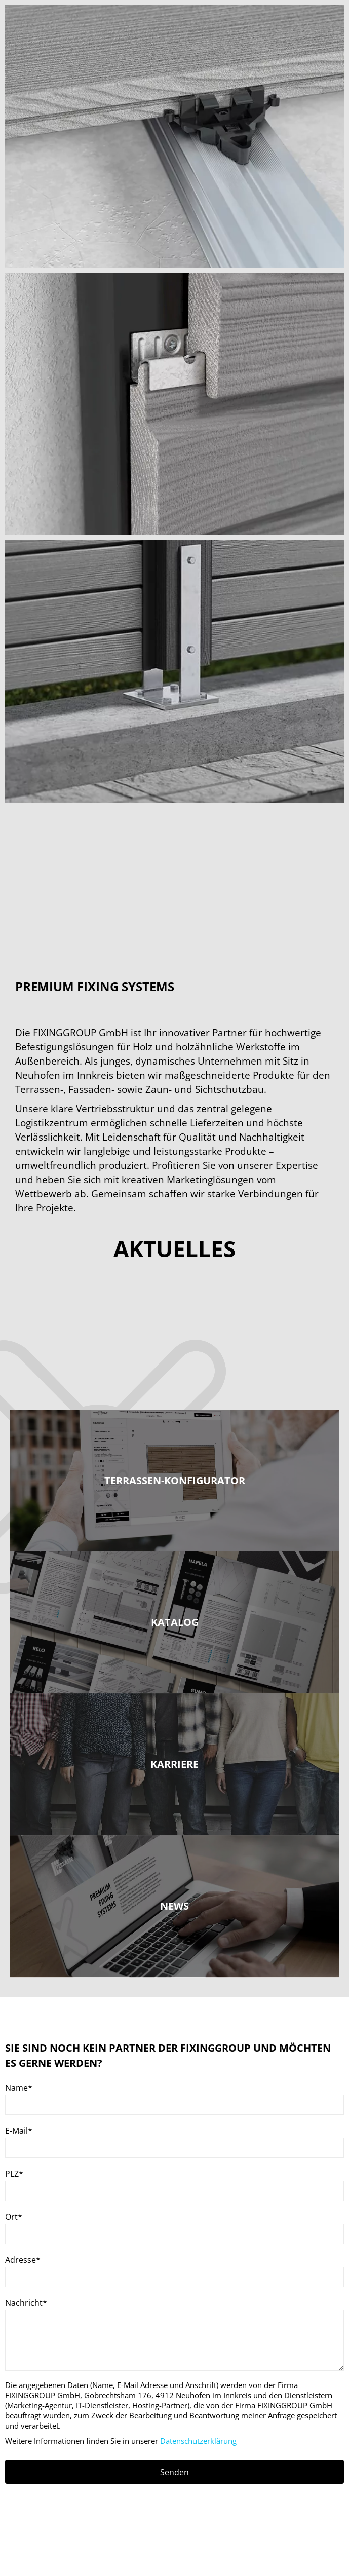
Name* (18, 2087)
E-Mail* (18, 2130)
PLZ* (14, 2173)
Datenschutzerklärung (198, 2441)
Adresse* (23, 2259)
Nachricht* (26, 2302)
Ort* (13, 2216)
